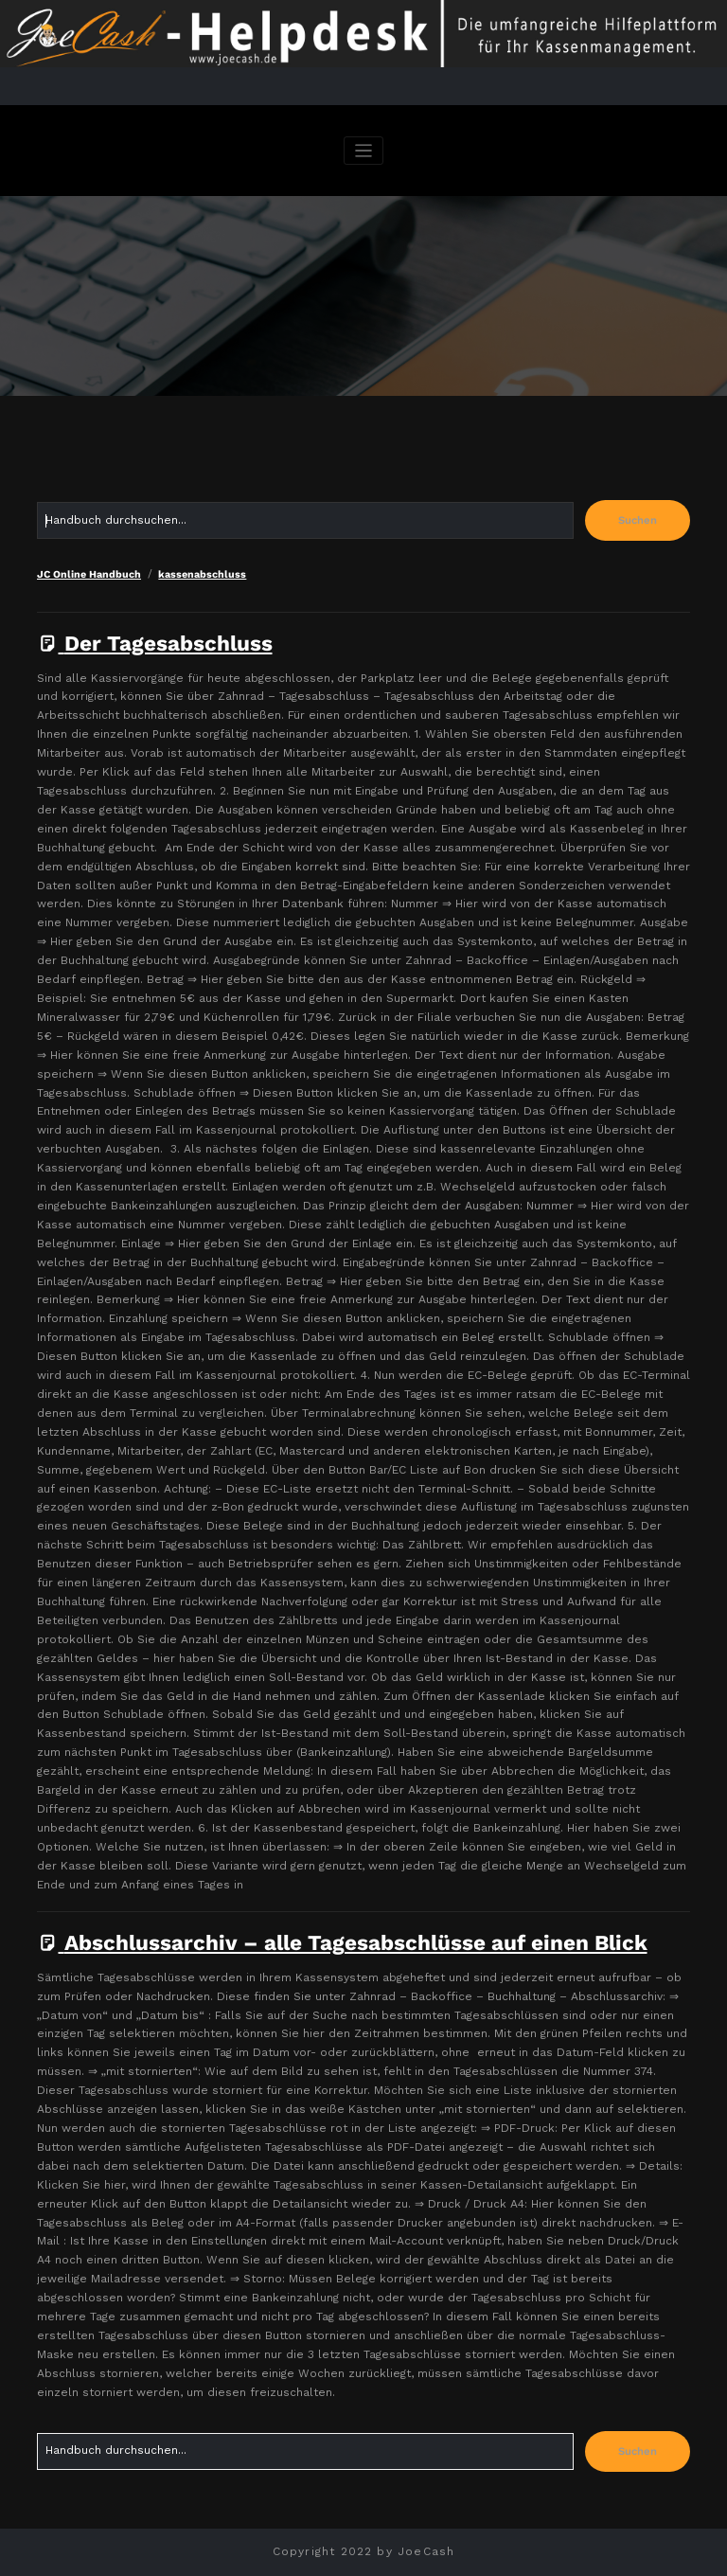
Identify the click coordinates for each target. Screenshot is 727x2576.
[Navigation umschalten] (364, 151)
